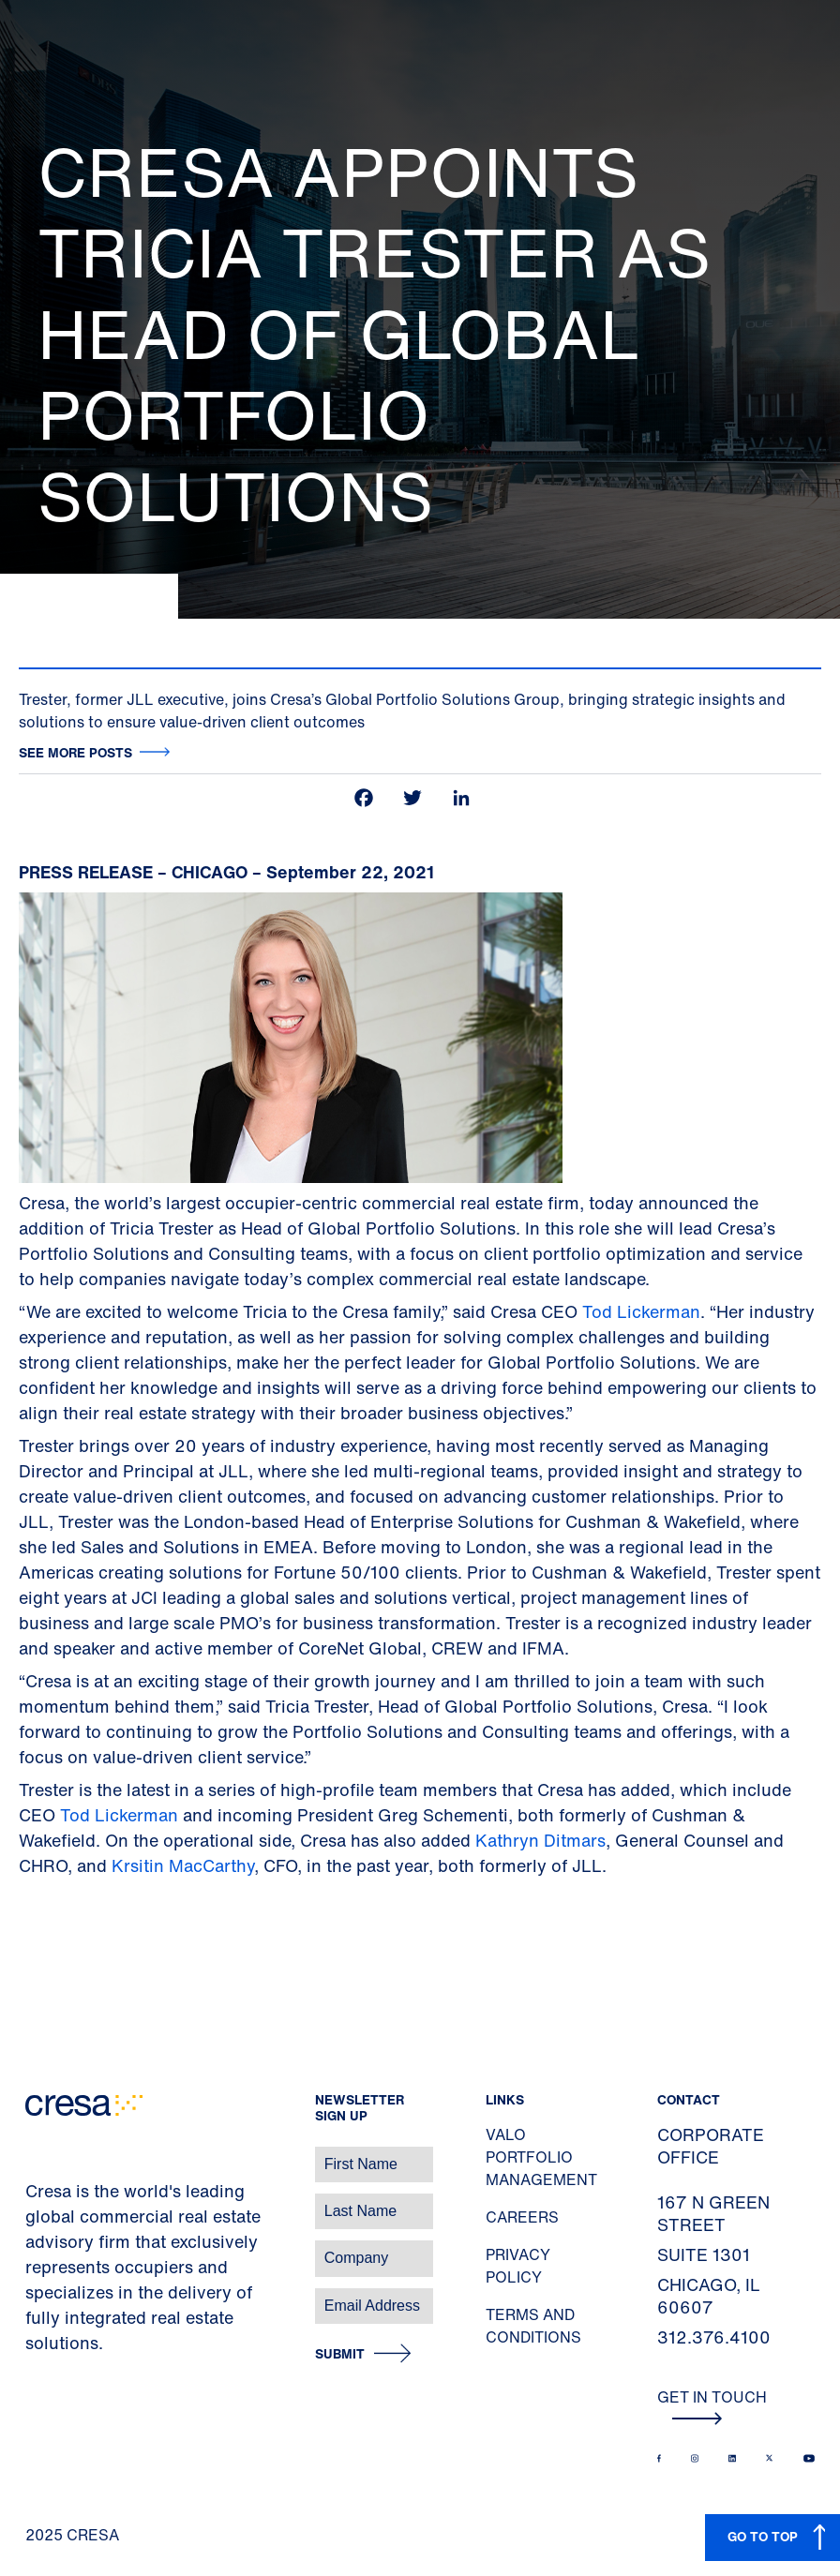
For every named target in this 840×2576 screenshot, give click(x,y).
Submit (340, 2354)
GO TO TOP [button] (763, 2536)
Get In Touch (712, 2405)
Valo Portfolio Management (541, 2157)
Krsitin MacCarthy (183, 1865)
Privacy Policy (518, 2265)
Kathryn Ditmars (540, 1840)
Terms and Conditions (533, 2325)
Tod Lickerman (641, 1311)
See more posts (75, 752)
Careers (522, 2217)
